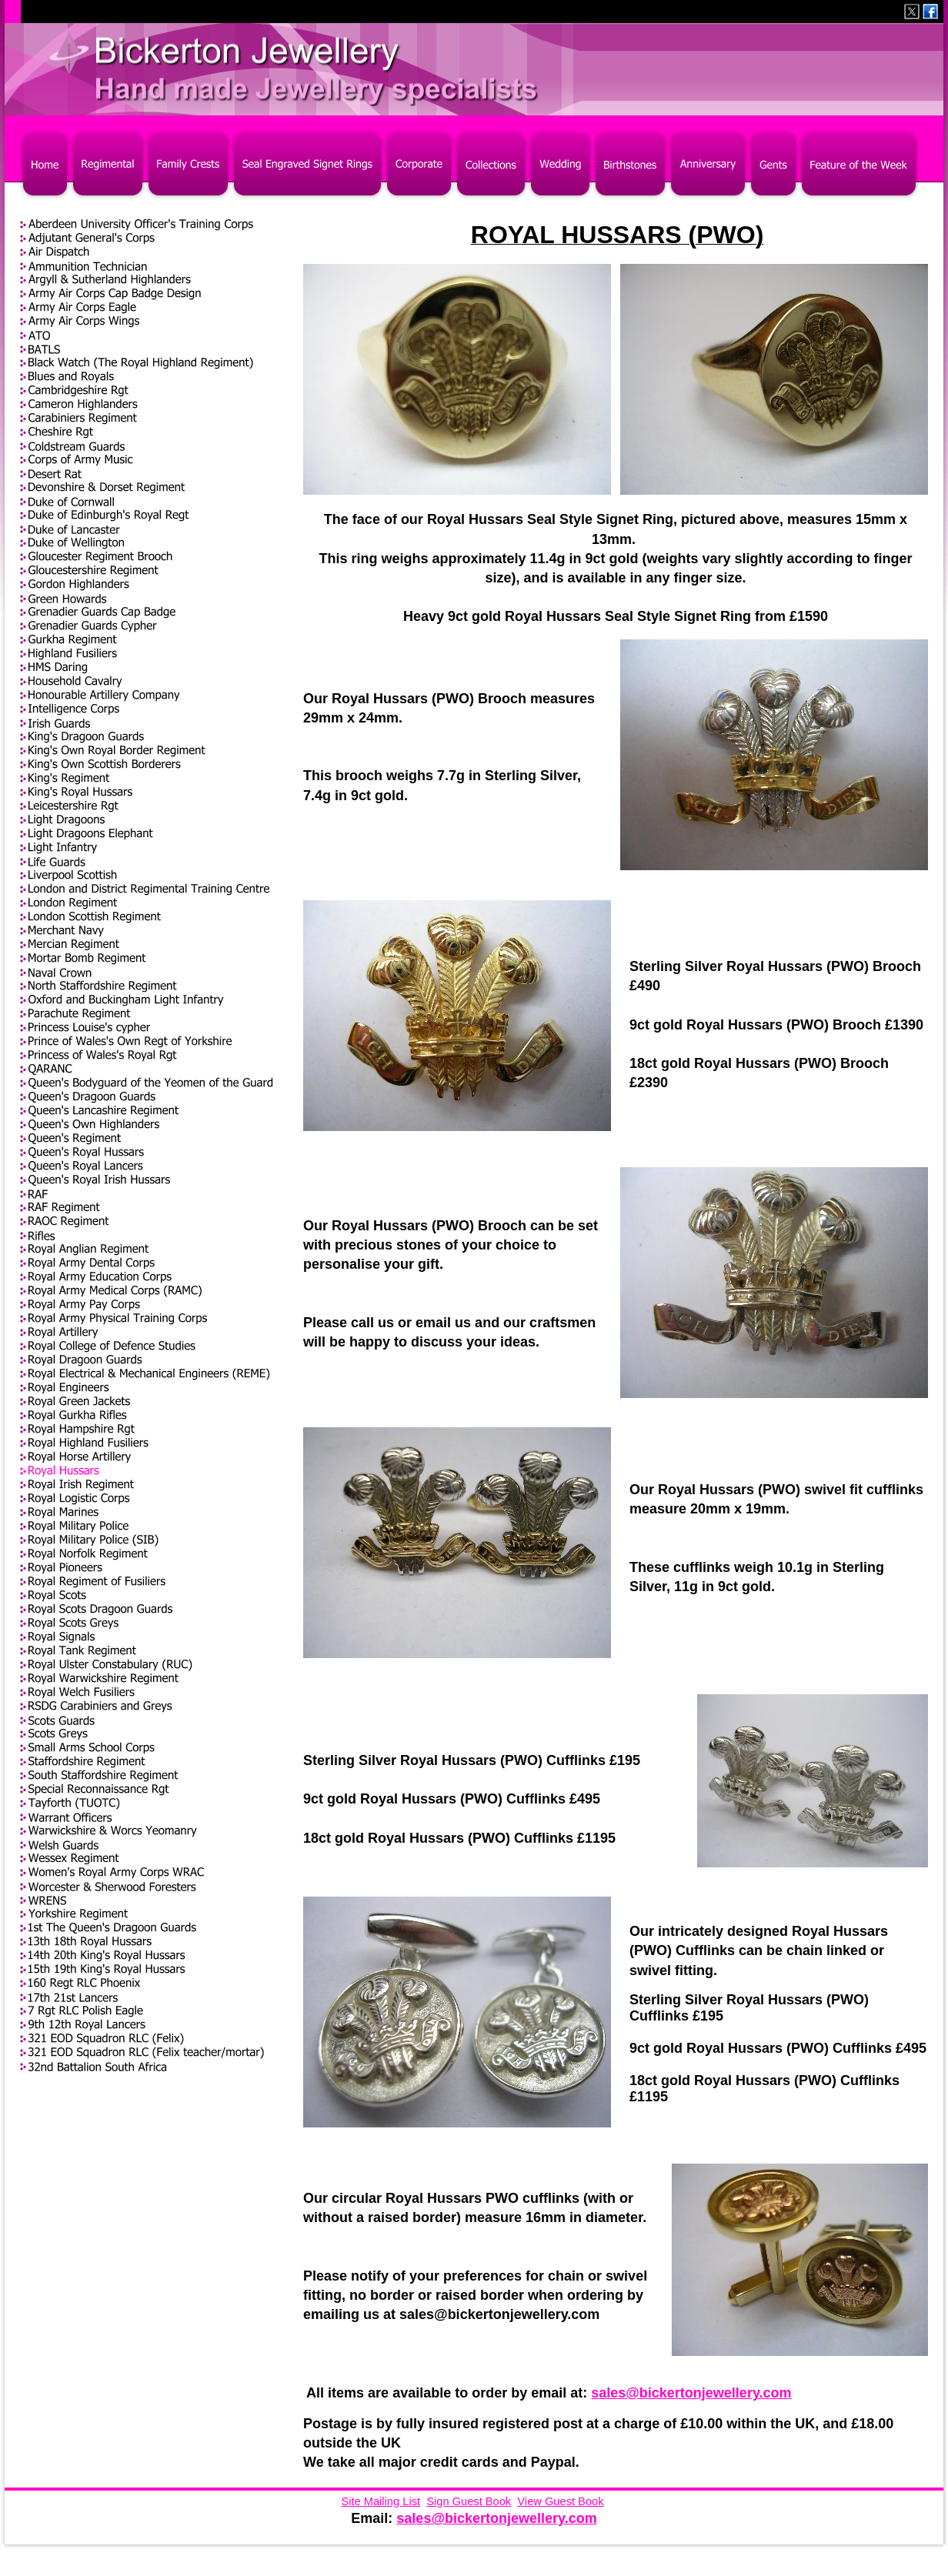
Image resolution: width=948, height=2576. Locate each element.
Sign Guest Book (468, 2501)
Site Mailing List (380, 2501)
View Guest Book (560, 2501)
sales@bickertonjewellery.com (691, 2393)
